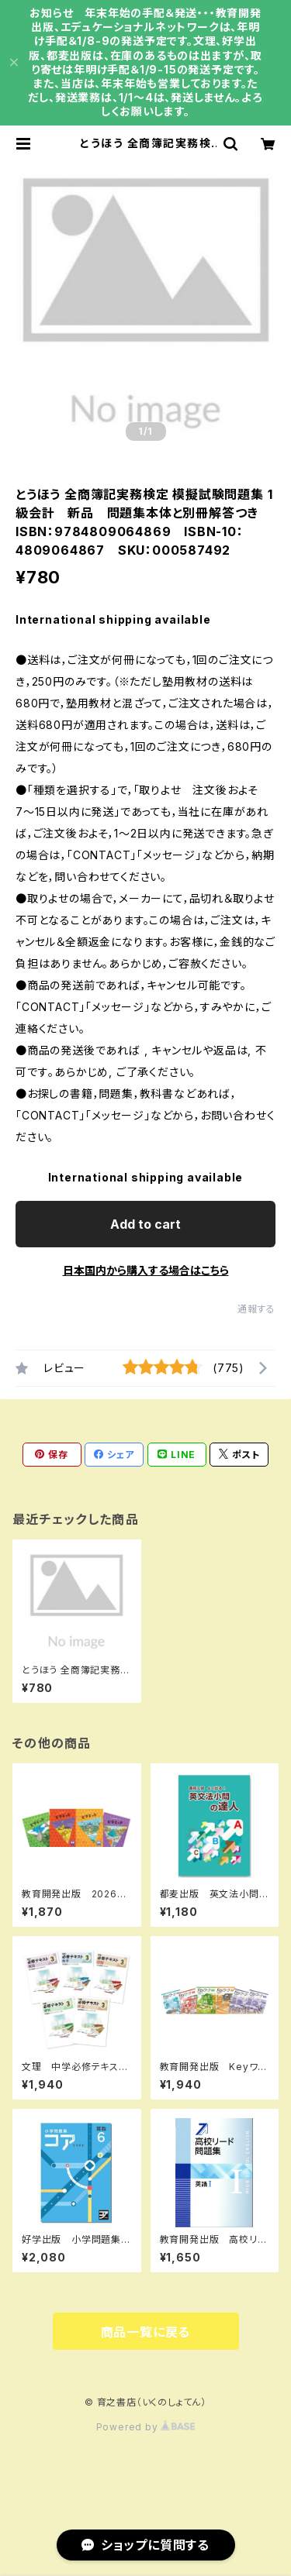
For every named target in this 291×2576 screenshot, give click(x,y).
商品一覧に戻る (146, 2332)
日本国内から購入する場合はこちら (146, 1270)
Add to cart (145, 1224)
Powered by (146, 2427)
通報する (256, 1309)
